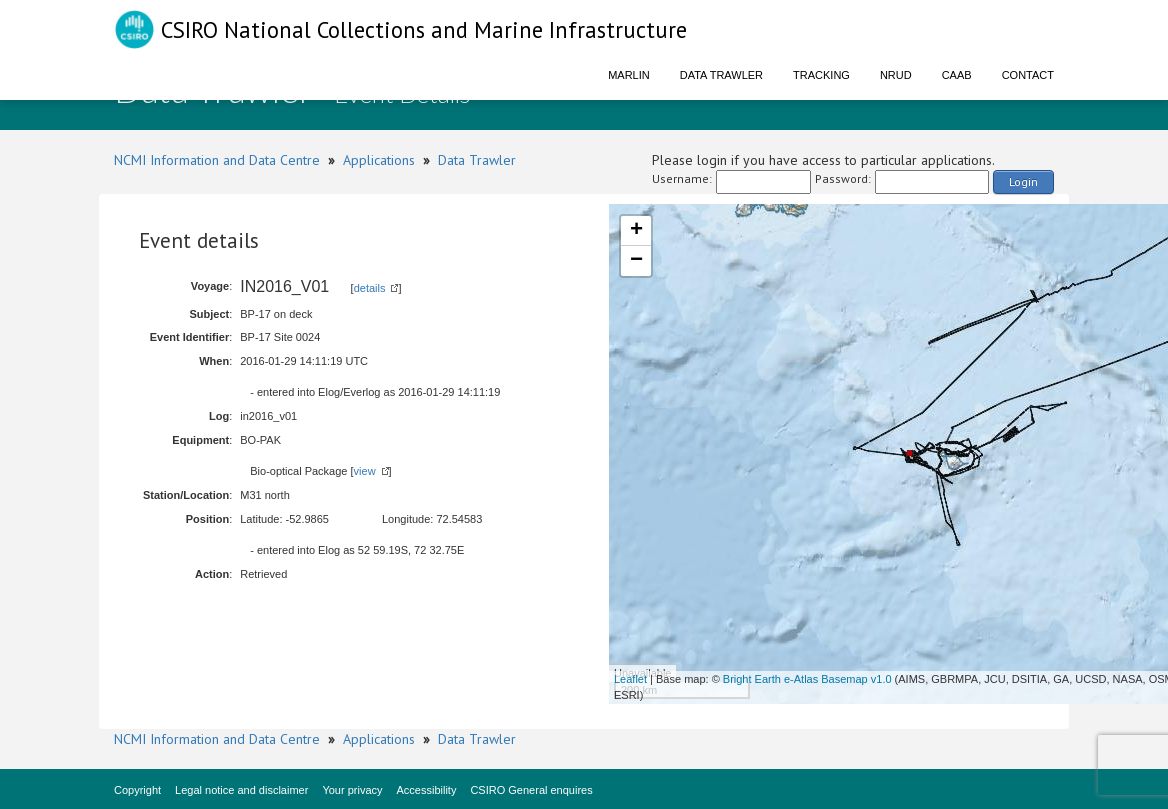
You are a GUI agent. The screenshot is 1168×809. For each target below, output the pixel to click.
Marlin (629, 75)
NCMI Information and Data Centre (217, 160)
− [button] (636, 261)
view (365, 471)
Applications (379, 160)
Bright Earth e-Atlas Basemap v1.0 (807, 679)
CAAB (957, 75)
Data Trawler (721, 75)
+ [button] (636, 231)
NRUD (896, 75)
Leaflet (630, 679)
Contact (1028, 75)
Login (1023, 181)
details (370, 288)
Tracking (821, 75)
